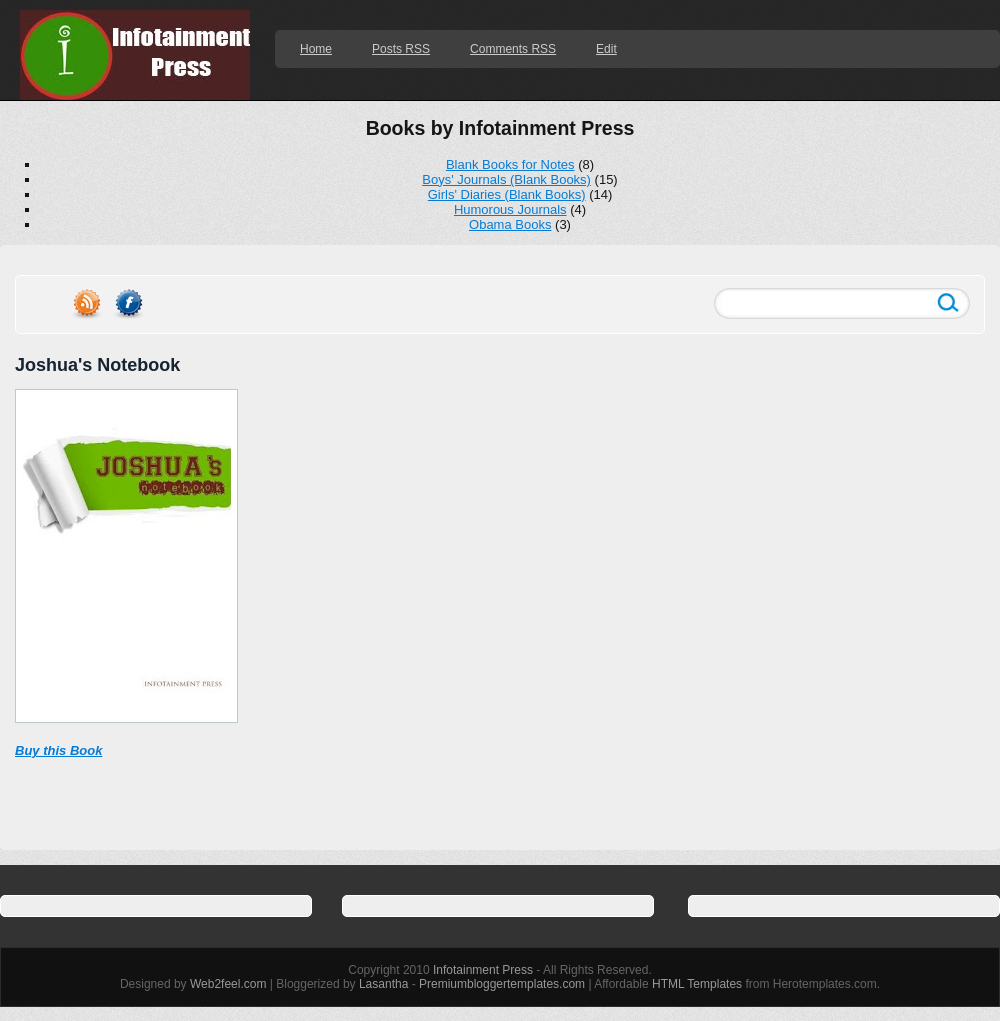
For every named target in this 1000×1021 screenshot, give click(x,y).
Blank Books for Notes (510, 164)
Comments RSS (513, 49)
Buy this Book (58, 750)
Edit (606, 49)
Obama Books (510, 224)
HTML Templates (697, 984)
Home (316, 49)
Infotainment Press (483, 970)
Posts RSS (401, 49)
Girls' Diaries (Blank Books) (507, 194)
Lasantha (383, 984)
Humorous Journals (510, 209)
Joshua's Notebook (97, 365)
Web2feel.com (228, 984)
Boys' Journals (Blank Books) (506, 179)
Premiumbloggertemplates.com (502, 984)
